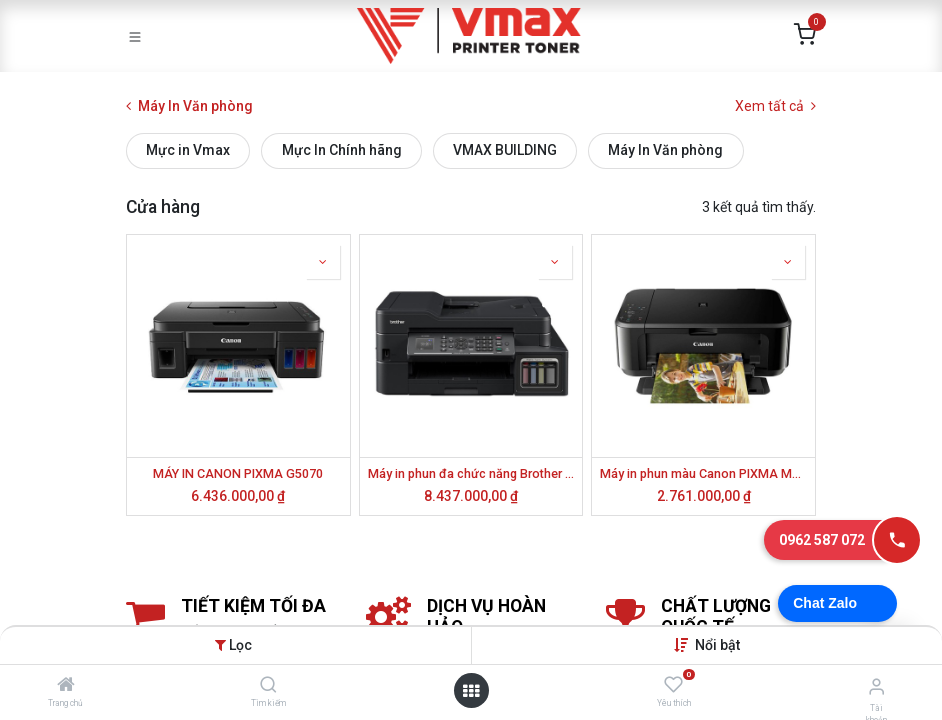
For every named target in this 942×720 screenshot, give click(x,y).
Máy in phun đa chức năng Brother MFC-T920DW (471, 473)
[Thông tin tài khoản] (876, 686)
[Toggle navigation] (135, 36)
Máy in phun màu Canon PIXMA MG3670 (703, 473)
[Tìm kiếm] (268, 686)
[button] (717, 645)
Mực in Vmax (188, 150)
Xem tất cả (775, 106)
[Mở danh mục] (471, 691)
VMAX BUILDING (505, 150)
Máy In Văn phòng (665, 150)
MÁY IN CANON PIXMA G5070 (238, 473)
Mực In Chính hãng (342, 150)
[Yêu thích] (673, 685)
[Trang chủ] (66, 686)
